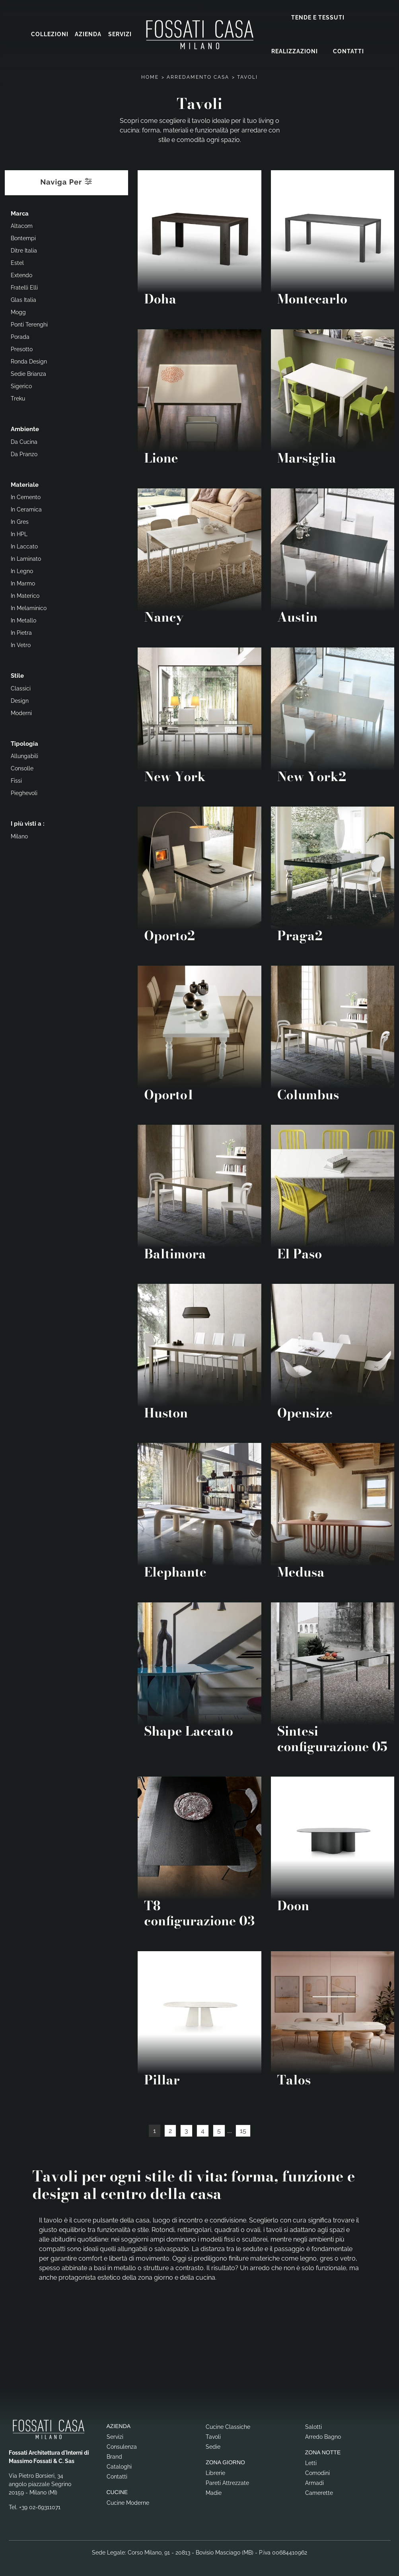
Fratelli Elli (24, 286)
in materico (25, 594)
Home (150, 76)
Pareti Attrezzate (227, 2482)
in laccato (24, 545)
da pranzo (24, 453)
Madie (214, 2492)
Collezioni (49, 34)
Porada (20, 335)
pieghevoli (24, 792)
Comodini (317, 2472)
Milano (19, 835)
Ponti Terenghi (29, 323)
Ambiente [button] (25, 428)
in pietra (21, 631)
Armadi (314, 2482)
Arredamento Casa (198, 76)
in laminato (26, 557)
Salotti (313, 2425)
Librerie (215, 2472)
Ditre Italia (24, 249)
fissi (16, 779)
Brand (114, 2455)
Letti (311, 2462)
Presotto (22, 348)
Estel (17, 262)
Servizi (120, 34)
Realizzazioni (294, 50)
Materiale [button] (25, 483)
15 (243, 2129)
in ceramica (26, 508)
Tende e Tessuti (318, 17)
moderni (21, 712)
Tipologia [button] (24, 742)
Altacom (22, 225)
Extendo (21, 274)
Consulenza (122, 2445)
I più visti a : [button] (28, 822)
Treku (18, 397)
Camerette (319, 2492)
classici (21, 687)
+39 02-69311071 (39, 2505)
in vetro (21, 644)
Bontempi (23, 237)
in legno (22, 570)
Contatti (348, 50)
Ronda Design (29, 360)
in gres (20, 520)
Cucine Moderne (128, 2501)
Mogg (18, 311)
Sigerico (21, 385)
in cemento (26, 496)
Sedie (213, 2445)
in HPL (19, 533)
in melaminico (29, 607)
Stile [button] (17, 674)
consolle (22, 767)
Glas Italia (23, 299)
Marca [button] (20, 212)
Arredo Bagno (323, 2435)
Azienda (88, 34)
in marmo (23, 582)
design (20, 699)
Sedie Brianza (28, 372)
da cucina (24, 440)
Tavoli (247, 76)
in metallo (23, 619)
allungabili (24, 755)
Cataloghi (119, 2465)
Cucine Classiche (228, 2425)
